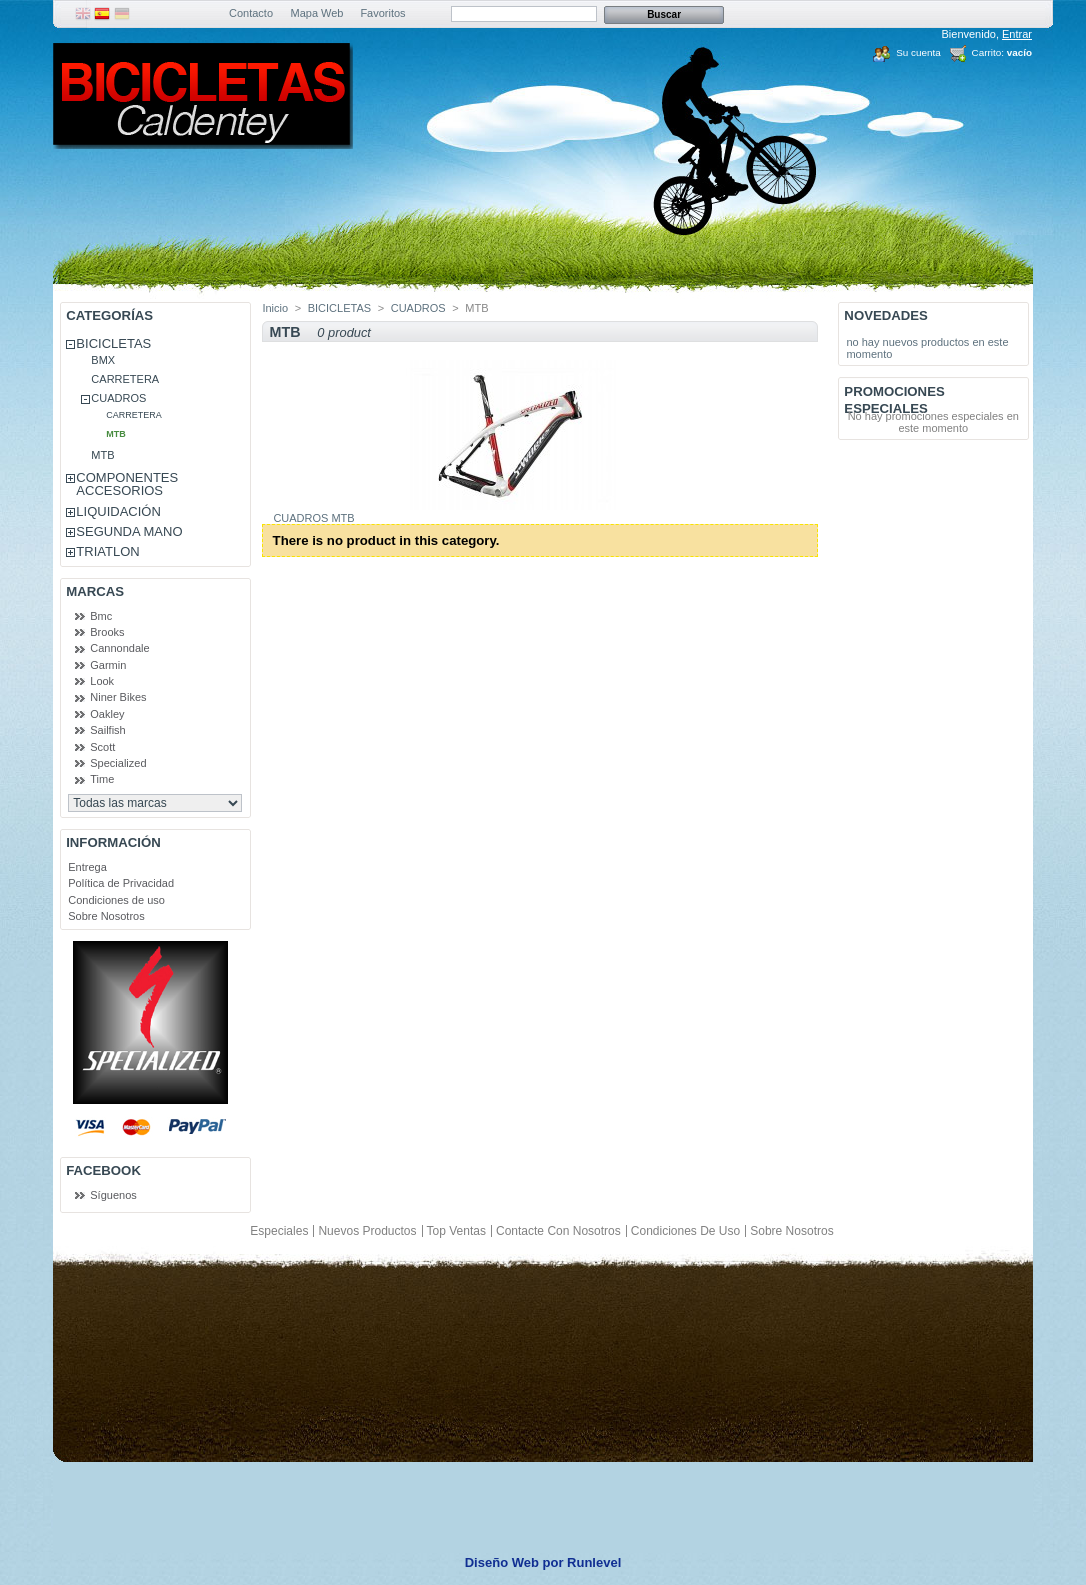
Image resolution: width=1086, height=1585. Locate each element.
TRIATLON (107, 551)
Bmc (101, 616)
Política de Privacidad (121, 883)
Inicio (275, 308)
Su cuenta (918, 52)
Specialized (118, 763)
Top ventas (456, 1231)
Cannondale (119, 648)
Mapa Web (317, 13)
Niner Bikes (118, 697)
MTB (116, 434)
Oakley (107, 714)
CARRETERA (125, 379)
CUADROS (118, 398)
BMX (103, 360)
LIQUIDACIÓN (118, 511)
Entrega (87, 867)
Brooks (107, 632)
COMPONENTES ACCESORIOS (127, 484)
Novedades (886, 315)
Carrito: (988, 52)
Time (102, 779)
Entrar (1017, 34)
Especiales (279, 1231)
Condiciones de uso (116, 900)
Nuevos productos (367, 1231)
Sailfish (107, 730)
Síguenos (113, 1195)
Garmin (108, 665)
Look (102, 681)
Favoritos (382, 13)
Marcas (95, 591)
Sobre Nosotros (106, 916)
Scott (102, 747)
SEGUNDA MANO (129, 531)
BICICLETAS (113, 343)
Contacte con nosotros (558, 1231)
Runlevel (594, 1562)
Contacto (251, 13)
